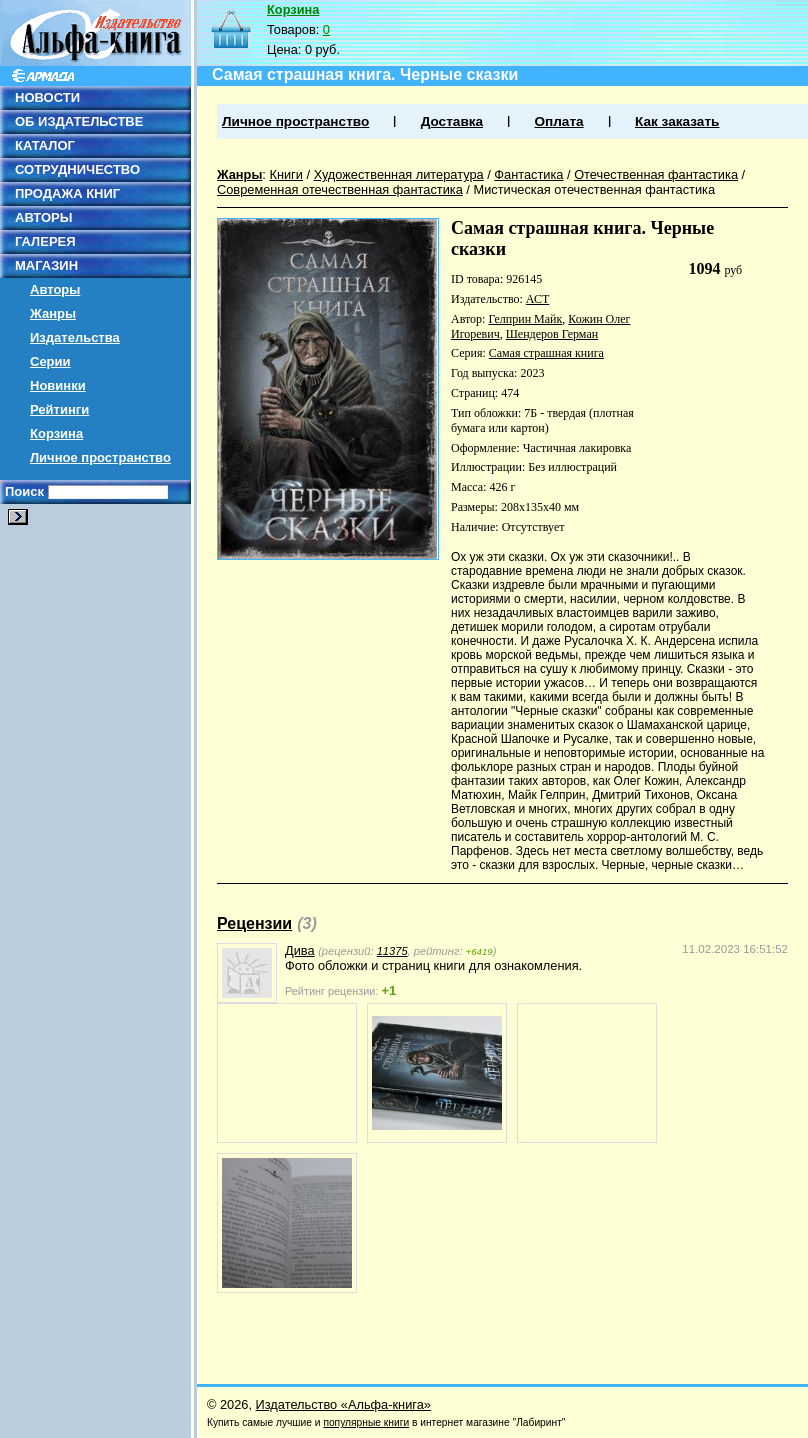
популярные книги (366, 1422)
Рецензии (254, 923)
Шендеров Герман (552, 334)
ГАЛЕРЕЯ (45, 241)
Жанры (53, 313)
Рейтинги (59, 409)
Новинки (58, 385)
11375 (392, 951)
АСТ (537, 299)
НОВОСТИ (47, 97)
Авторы (55, 289)
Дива (300, 950)
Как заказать (677, 121)
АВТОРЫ (43, 217)
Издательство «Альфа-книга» (343, 1404)
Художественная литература (399, 174)
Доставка (452, 121)
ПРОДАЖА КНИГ (67, 193)
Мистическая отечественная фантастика (594, 189)
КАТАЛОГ (45, 145)
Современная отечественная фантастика (340, 189)
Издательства (75, 337)
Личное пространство (100, 457)
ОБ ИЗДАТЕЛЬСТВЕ (79, 121)
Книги (286, 174)
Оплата (558, 121)
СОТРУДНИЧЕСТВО (77, 169)
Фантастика (528, 174)
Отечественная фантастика (656, 174)
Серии (50, 361)
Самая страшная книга (546, 353)
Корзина (56, 433)
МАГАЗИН (46, 265)
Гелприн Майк (525, 319)
